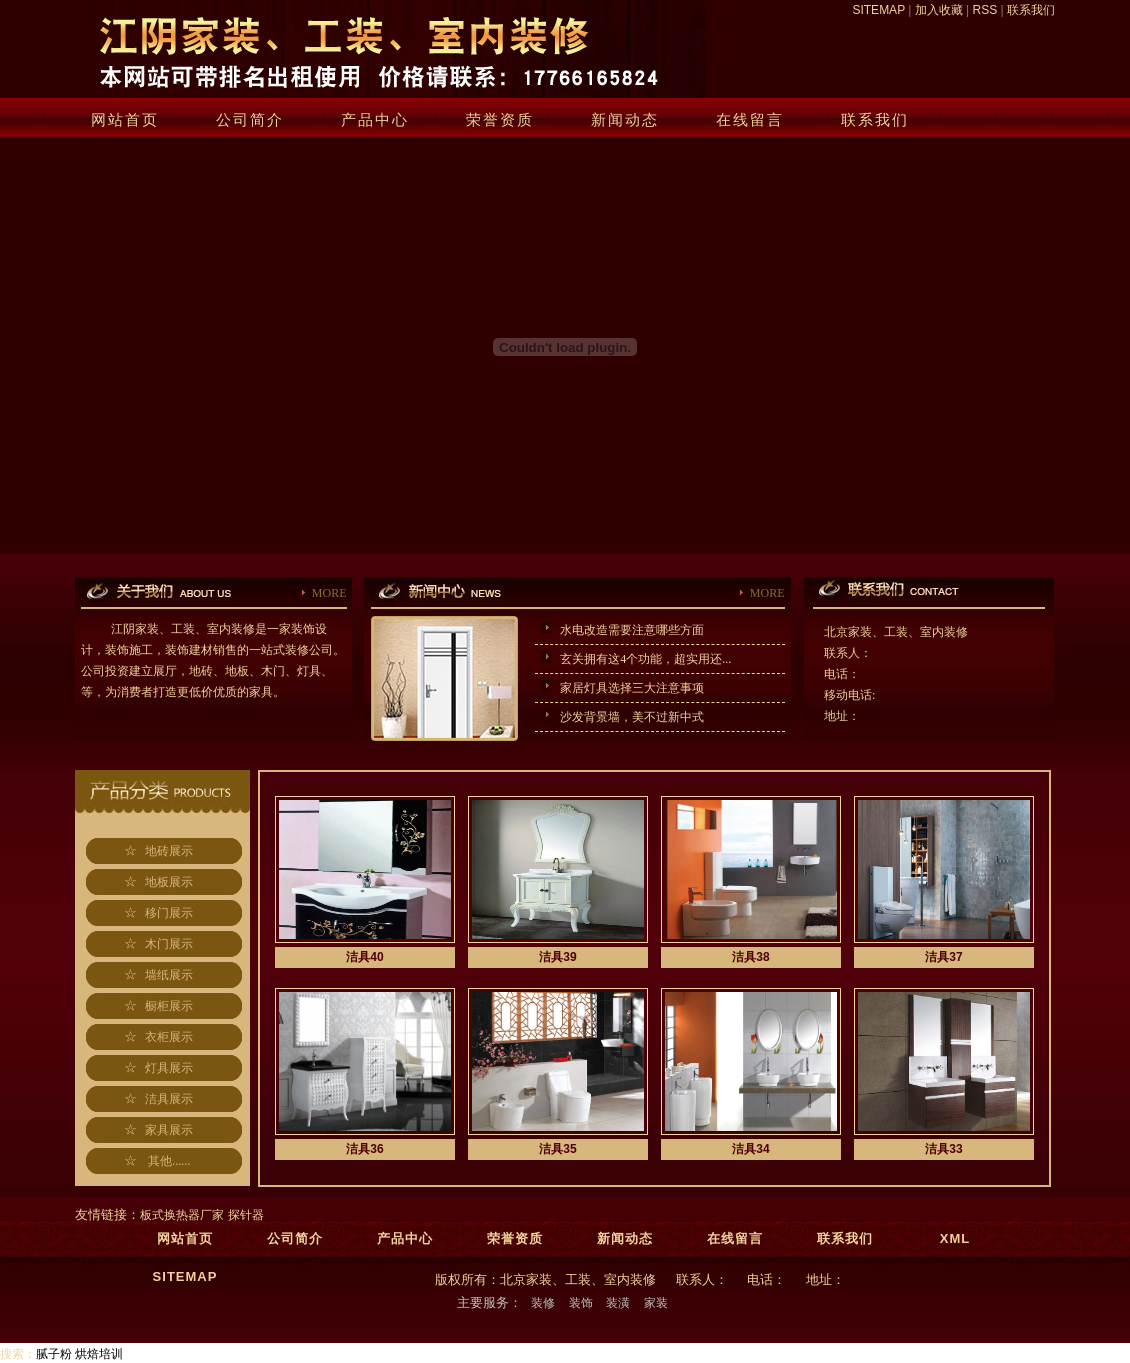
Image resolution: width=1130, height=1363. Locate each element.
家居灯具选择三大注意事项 (627, 688)
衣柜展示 (169, 1037)
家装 (656, 1303)
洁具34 (750, 1149)
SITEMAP (878, 10)
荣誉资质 (500, 119)
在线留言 (750, 119)
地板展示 (169, 882)
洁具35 (557, 1149)
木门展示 (169, 944)
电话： (842, 674)
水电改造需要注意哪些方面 (627, 630)
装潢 (618, 1303)
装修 (543, 1303)
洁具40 (364, 957)
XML (955, 1238)
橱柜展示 (169, 1006)
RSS (985, 10)
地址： (842, 716)
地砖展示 (169, 851)
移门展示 (169, 913)
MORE (329, 593)
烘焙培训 (99, 1354)
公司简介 (250, 119)
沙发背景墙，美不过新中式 (627, 717)
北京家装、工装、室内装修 (896, 632)
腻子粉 (54, 1354)
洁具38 (750, 957)
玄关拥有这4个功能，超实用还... (641, 659)
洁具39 (557, 957)
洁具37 (943, 957)
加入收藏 (939, 10)
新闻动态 (625, 119)
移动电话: (849, 695)
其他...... (169, 1161)
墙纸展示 (169, 975)
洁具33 (943, 1149)
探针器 (246, 1215)
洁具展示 (169, 1099)
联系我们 (1031, 10)
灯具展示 (169, 1068)
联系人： (848, 653)
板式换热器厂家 (182, 1215)
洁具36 (364, 1149)
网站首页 (125, 119)
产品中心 (375, 119)
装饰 (581, 1303)
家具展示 (169, 1130)
